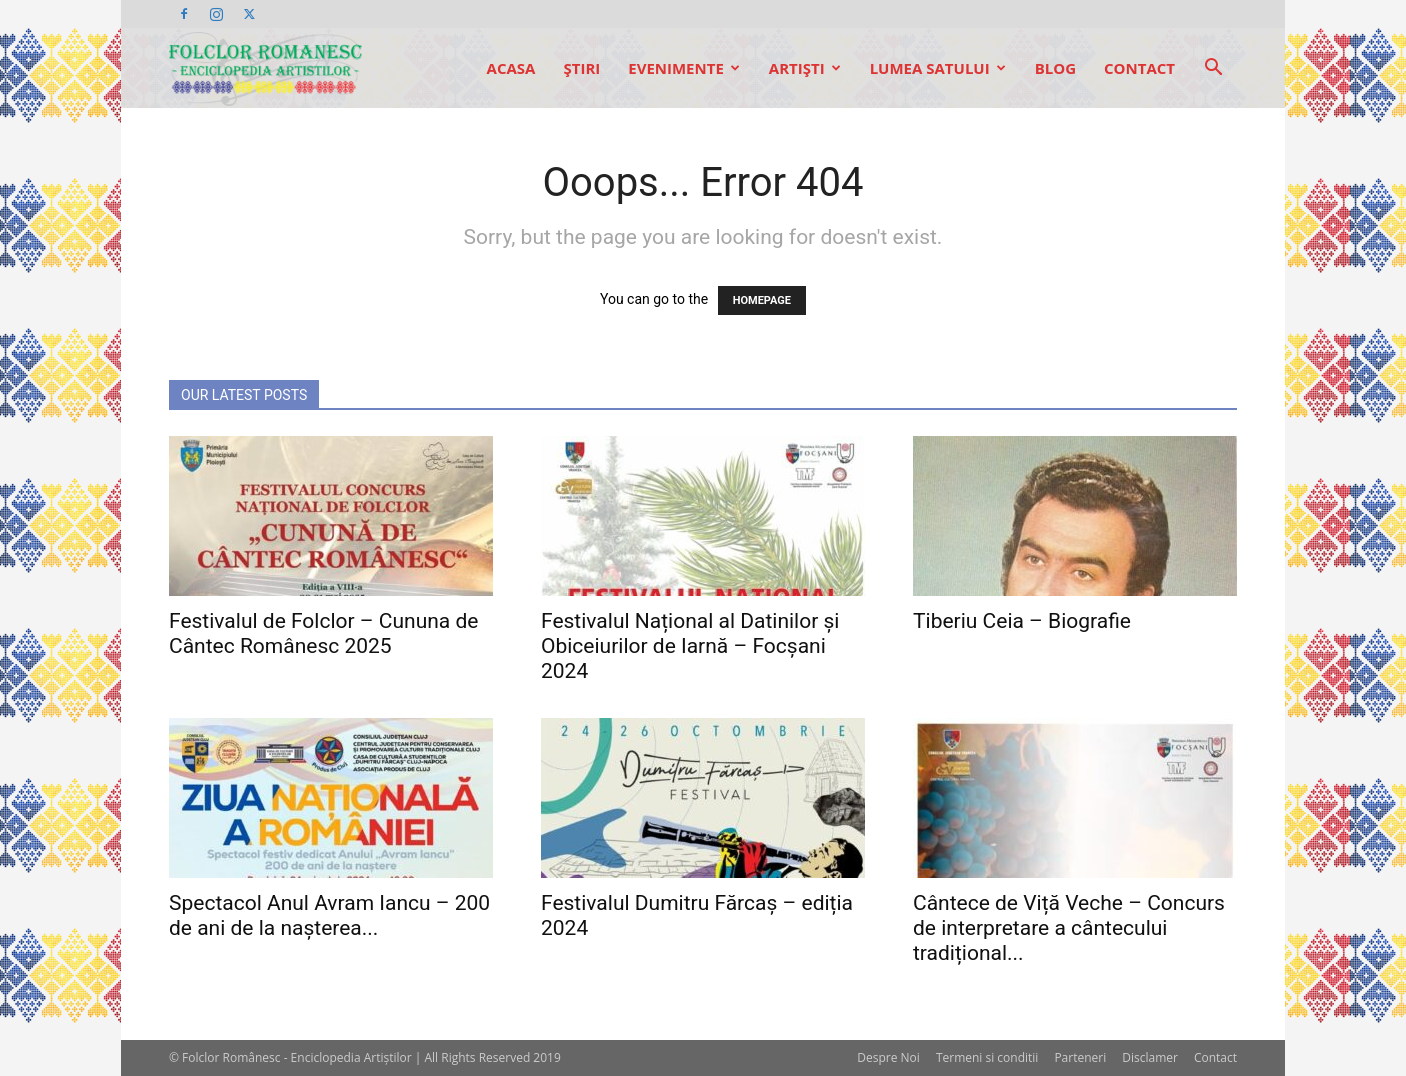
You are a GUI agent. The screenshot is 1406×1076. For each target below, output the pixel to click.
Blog (1055, 68)
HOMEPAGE (762, 300)
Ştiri (581, 68)
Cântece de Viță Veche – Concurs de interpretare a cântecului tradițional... (1069, 928)
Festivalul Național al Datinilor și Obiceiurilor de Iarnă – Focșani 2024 (690, 646)
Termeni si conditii (987, 1057)
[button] (1213, 69)
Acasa (511, 68)
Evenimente (684, 68)
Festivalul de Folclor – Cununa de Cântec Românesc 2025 (323, 633)
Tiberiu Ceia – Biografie (1022, 621)
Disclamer (1150, 1057)
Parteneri (1080, 1057)
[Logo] (265, 68)
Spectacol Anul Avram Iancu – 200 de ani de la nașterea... (329, 915)
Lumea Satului (938, 68)
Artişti (805, 68)
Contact (1139, 68)
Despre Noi (888, 1057)
